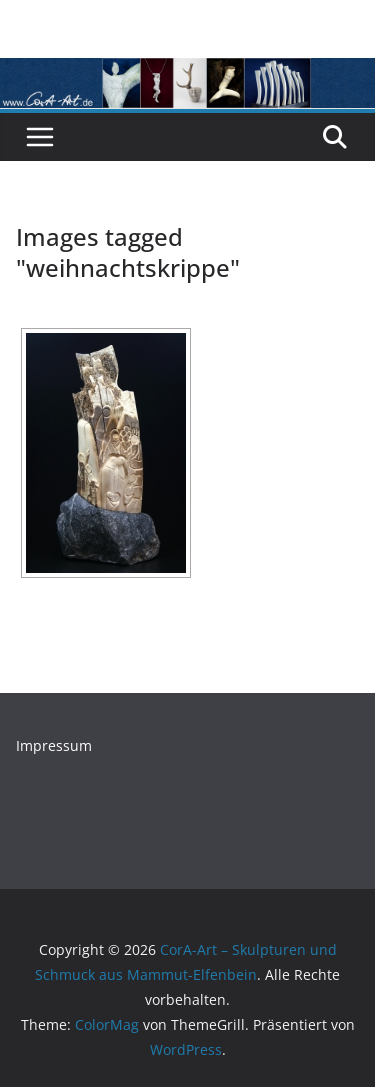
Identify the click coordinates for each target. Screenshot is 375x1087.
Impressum (54, 745)
